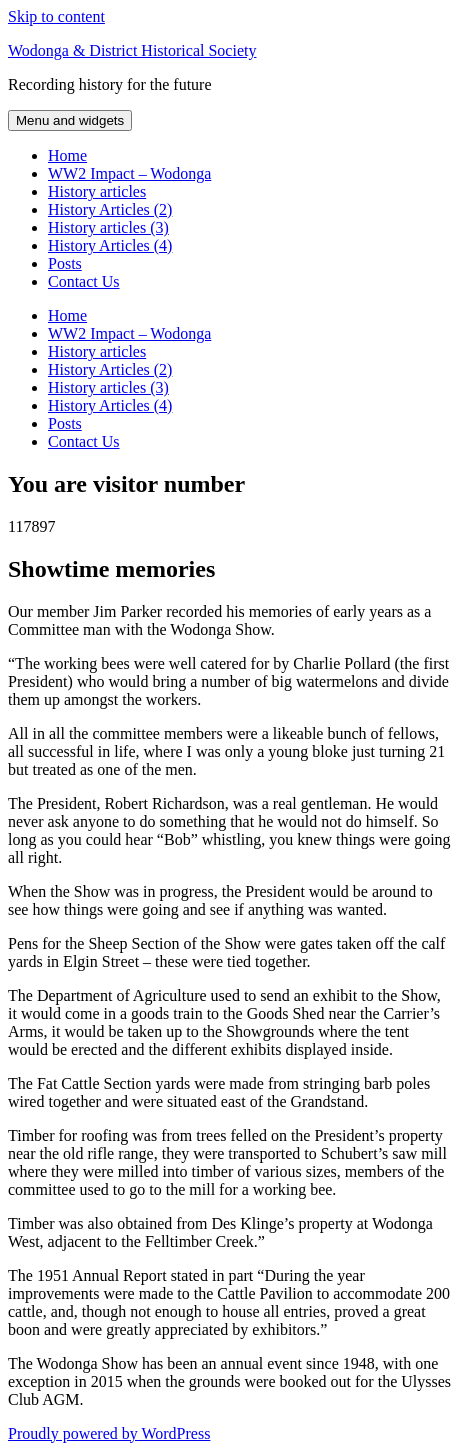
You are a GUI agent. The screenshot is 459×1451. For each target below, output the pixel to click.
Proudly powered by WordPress (109, 1433)
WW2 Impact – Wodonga (129, 173)
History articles (97, 191)
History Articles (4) (110, 245)
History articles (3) (108, 227)
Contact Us (84, 281)
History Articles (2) (110, 209)
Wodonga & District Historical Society (132, 50)
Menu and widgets (70, 120)
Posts (65, 263)
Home (67, 155)
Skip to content (56, 16)
